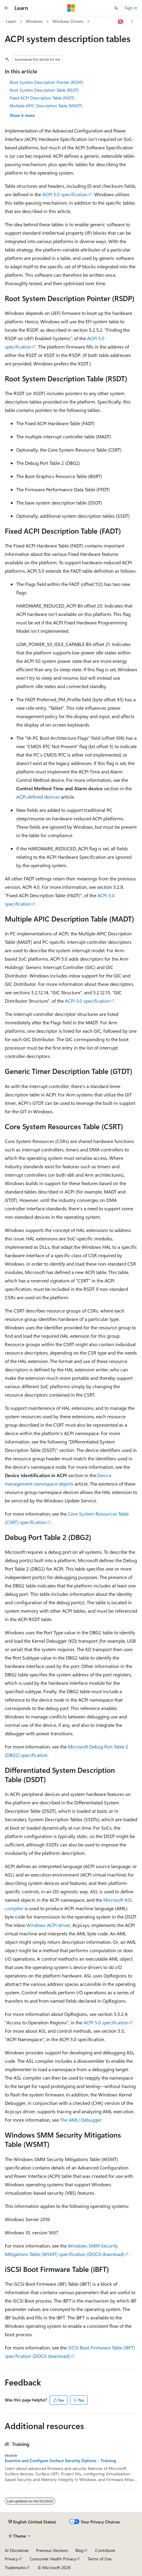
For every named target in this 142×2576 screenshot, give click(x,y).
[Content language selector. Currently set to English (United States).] (32, 2522)
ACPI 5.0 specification (64, 194)
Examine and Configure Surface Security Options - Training (60, 2460)
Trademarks (15, 2567)
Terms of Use (99, 2559)
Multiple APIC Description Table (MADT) (46, 105)
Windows (34, 21)
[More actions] (132, 21)
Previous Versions (52, 2550)
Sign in (131, 8)
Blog (79, 2550)
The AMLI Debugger (80, 2120)
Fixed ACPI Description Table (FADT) (42, 98)
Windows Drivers (68, 21)
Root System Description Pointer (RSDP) (46, 82)
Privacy (11, 2559)
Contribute (105, 2550)
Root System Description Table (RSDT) (44, 90)
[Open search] (116, 8)
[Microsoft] (71, 8)
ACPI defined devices (38, 797)
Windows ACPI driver (48, 1925)
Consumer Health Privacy (53, 2559)
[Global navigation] (6, 8)
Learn (11, 21)
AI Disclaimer (17, 2550)
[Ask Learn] (121, 21)
